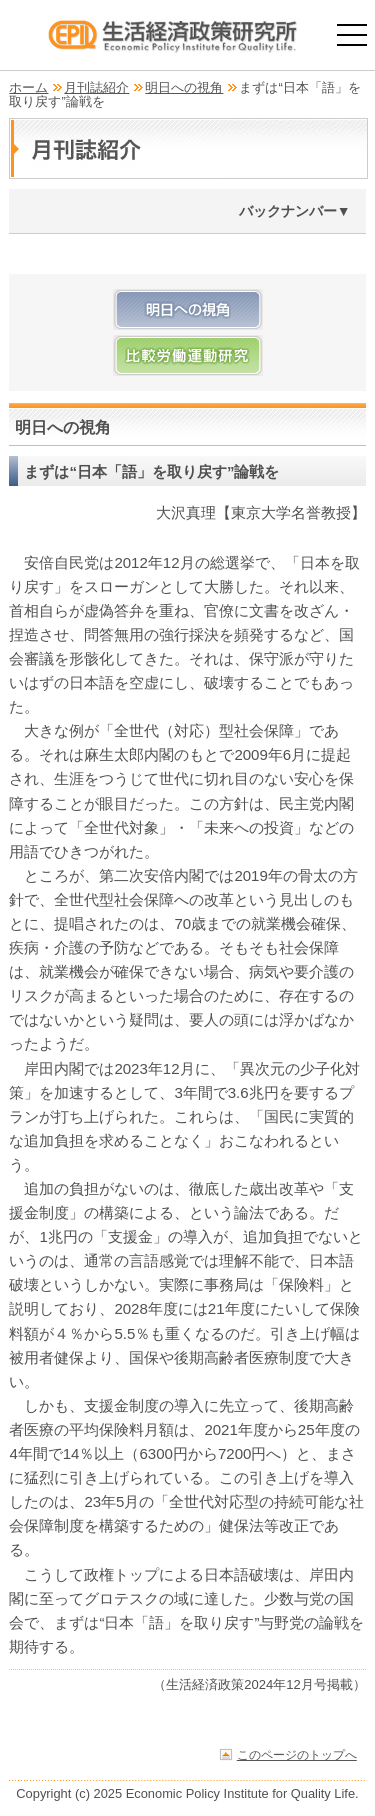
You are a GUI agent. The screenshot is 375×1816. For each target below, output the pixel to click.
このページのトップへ (297, 1754)
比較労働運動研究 (187, 355)
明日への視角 (184, 87)
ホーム (28, 87)
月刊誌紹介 (96, 87)
